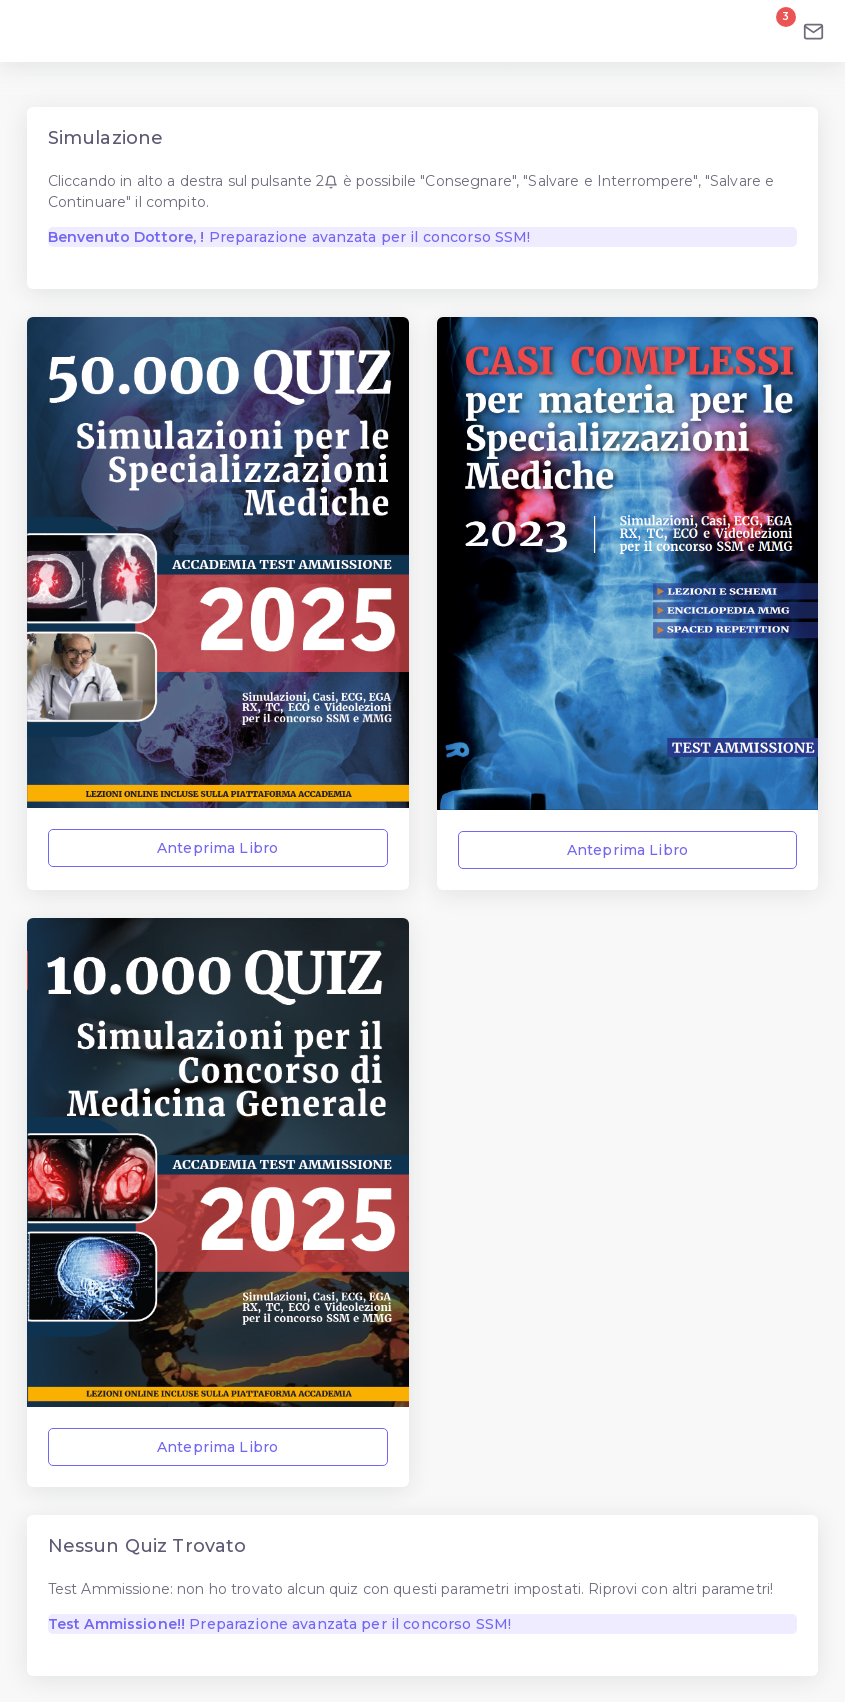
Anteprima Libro (218, 848)
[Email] (813, 31)
